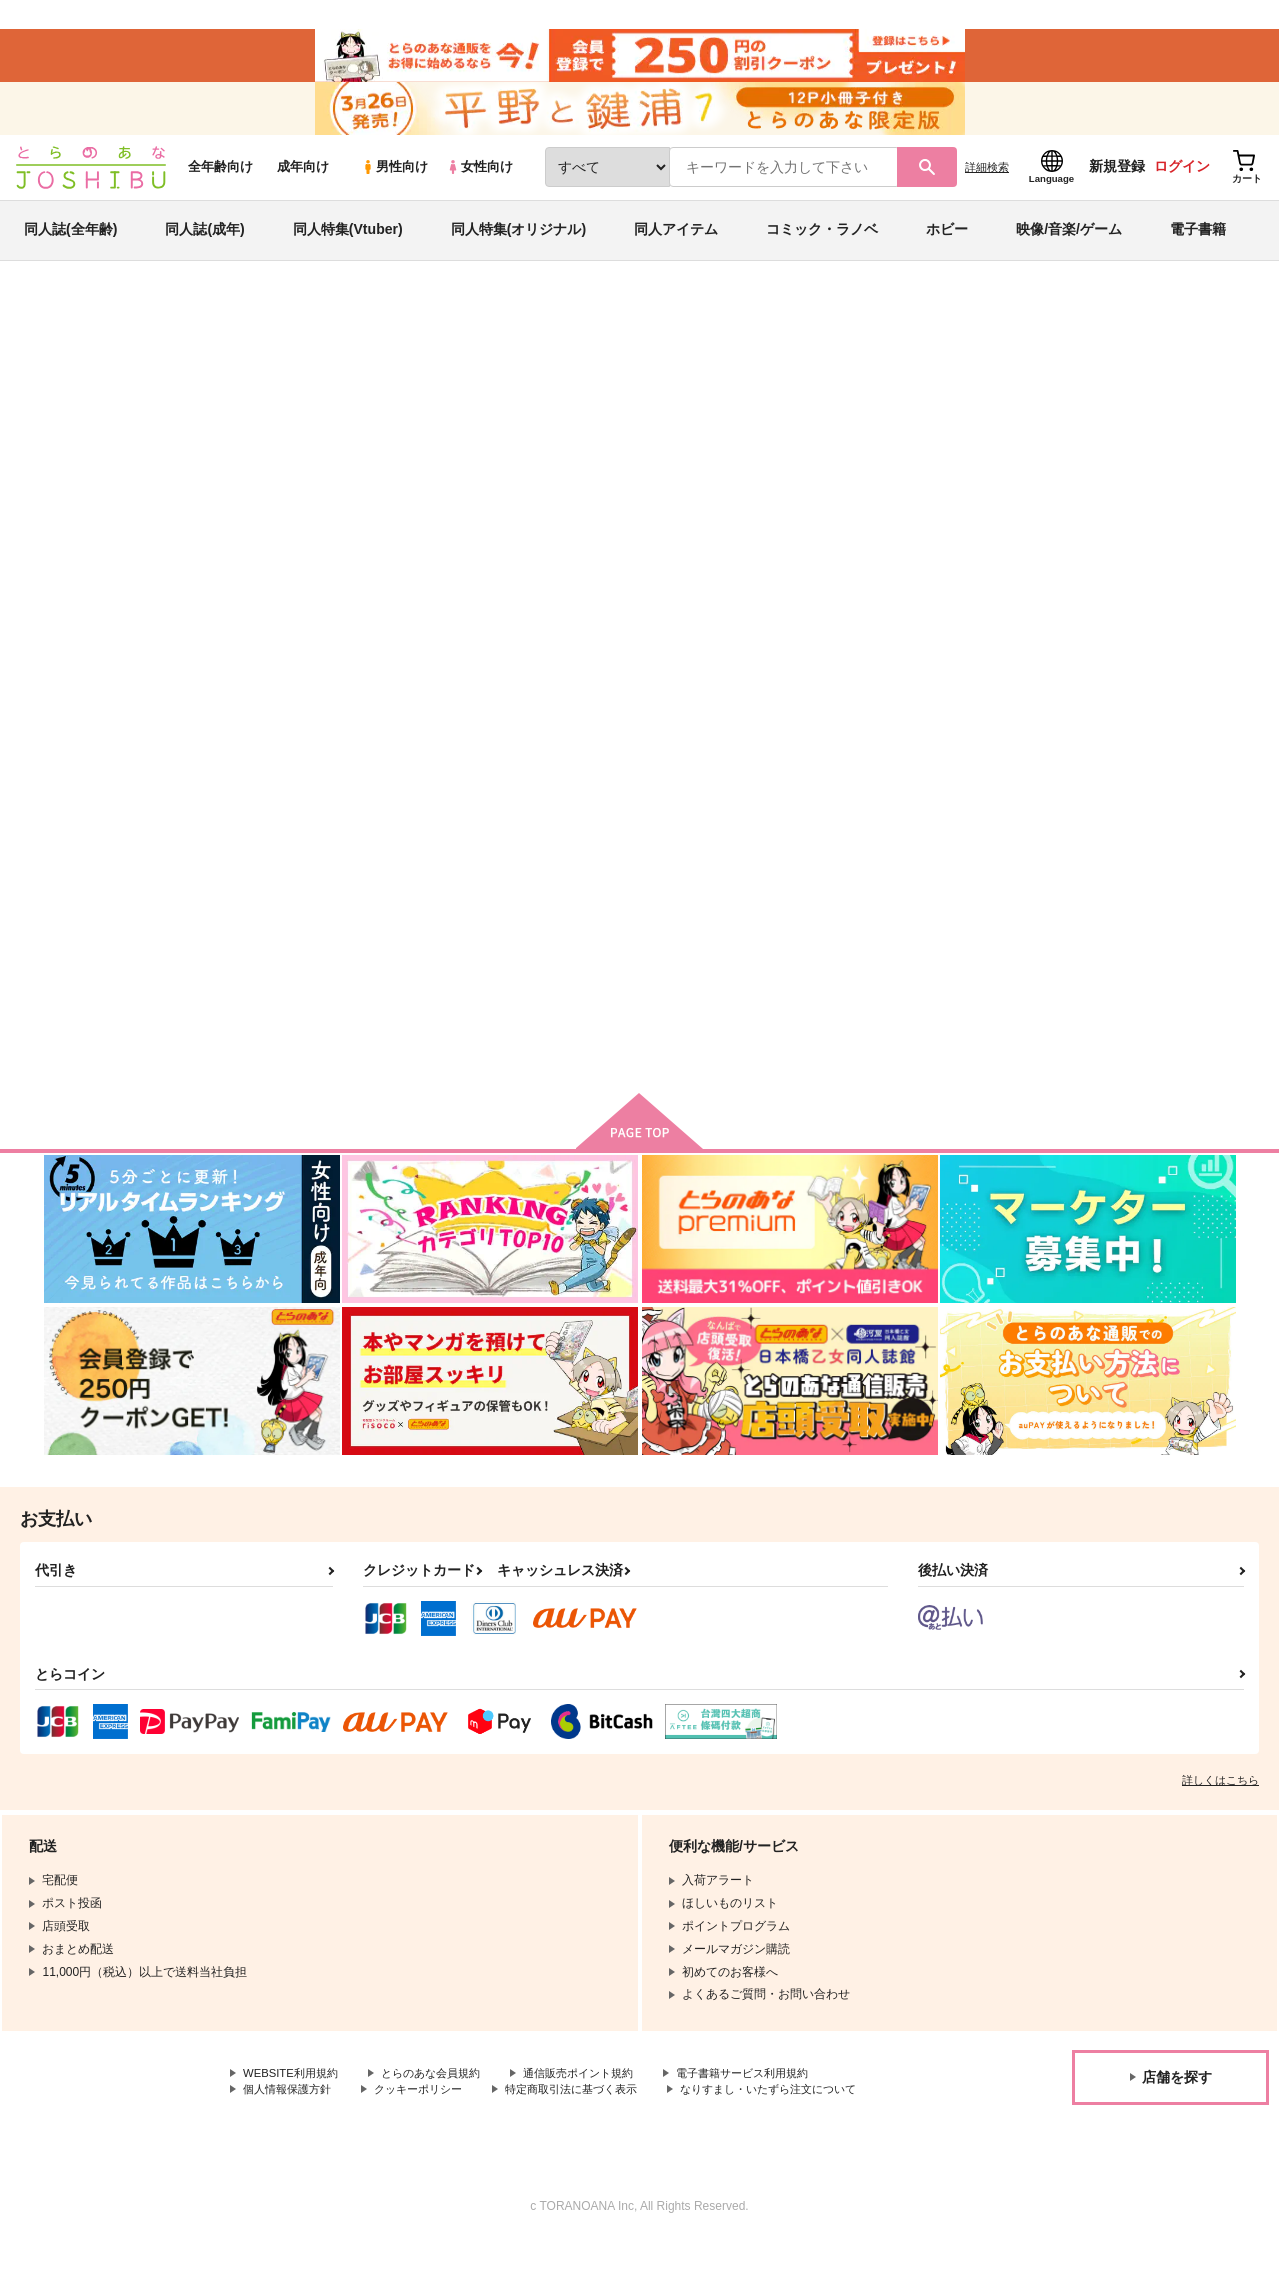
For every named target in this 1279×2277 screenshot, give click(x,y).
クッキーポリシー (430, 2107)
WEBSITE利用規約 (294, 2090)
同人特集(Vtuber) (348, 244)
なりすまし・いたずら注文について (339, 2124)
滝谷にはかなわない (733, 426)
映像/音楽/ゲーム (1069, 244)
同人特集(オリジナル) (518, 244)
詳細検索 (987, 181)
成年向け (303, 181)
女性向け (479, 181)
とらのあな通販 (82, 331)
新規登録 (1117, 181)
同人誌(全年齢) (70, 244)
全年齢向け (220, 181)
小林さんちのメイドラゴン (936, 426)
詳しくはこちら (1220, 1796)
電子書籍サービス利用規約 (774, 2090)
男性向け (394, 181)
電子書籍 (1198, 244)
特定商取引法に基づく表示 (593, 2107)
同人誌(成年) (204, 244)
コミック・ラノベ (822, 244)
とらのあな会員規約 (442, 2090)
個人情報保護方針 (291, 2107)
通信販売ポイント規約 (599, 2090)
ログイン (1182, 181)
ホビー (947, 244)
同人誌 (160, 331)
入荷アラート (936, 384)
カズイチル (216, 426)
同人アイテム (676, 244)
